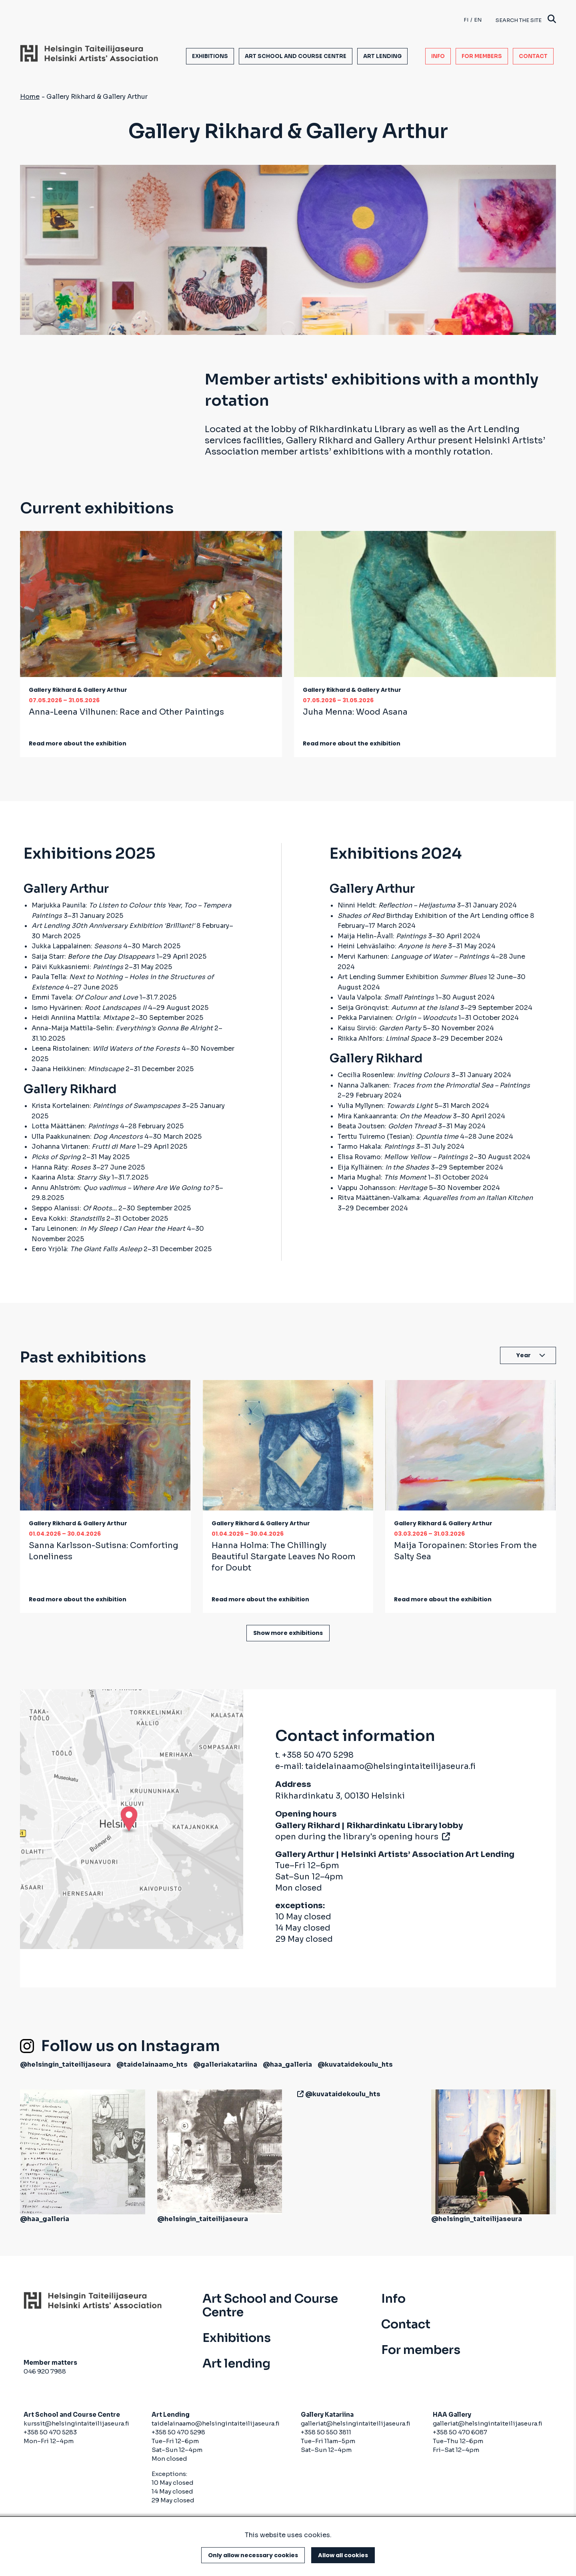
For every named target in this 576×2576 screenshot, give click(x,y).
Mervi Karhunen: (413, 956)
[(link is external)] (299, 2094)
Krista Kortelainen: (106, 1106)
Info (438, 56)
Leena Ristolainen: (106, 1048)
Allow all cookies (343, 2555)
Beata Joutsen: (387, 1126)
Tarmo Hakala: (376, 1146)
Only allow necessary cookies (253, 2555)
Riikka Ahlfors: (384, 1038)
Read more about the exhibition (77, 743)
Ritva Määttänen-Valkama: (435, 1198)
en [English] (478, 19)
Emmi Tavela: (85, 997)
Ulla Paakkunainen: (87, 1136)
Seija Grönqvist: (398, 1008)
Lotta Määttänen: (75, 1126)
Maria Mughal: (382, 1177)
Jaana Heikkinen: (78, 1069)
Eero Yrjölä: (87, 1249)
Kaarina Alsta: (71, 1177)
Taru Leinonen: (108, 1228)
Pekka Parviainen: (397, 1018)
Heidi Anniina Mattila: (80, 1018)
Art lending (382, 56)
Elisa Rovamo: (403, 1157)
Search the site (526, 20)
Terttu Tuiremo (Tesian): (398, 1136)
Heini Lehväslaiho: (392, 946)
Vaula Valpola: (386, 997)
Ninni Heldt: (396, 905)
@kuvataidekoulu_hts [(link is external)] (355, 2064)
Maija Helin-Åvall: (382, 936)
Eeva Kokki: (68, 1218)
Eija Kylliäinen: (383, 1167)
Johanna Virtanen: (84, 1146)
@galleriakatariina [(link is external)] (225, 2064)
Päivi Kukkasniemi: (77, 967)
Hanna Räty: (61, 1167)
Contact (533, 56)
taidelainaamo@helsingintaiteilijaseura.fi (390, 1766)
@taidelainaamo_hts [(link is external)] (152, 2064)
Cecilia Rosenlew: (394, 1075)
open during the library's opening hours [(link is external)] (362, 1837)
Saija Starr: (93, 956)
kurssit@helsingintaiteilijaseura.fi (77, 2423)
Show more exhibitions (288, 1633)
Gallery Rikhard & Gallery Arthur (78, 690)
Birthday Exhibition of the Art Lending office (433, 915)
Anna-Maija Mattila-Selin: (122, 1028)
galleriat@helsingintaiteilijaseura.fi (355, 2423)
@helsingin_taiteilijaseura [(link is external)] (65, 2064)
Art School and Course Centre (295, 56)
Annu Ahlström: (123, 1188)
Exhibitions (210, 56)
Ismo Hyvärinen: (89, 1008)
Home (30, 96)
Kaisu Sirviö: (379, 1028)
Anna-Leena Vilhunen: (126, 712)
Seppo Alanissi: (74, 1208)
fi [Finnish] (466, 19)
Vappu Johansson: (382, 1188)
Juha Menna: (355, 712)
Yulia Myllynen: (385, 1106)
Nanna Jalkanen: (434, 1085)
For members (482, 56)
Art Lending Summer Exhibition (412, 977)
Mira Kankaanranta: (394, 1116)
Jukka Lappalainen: (77, 946)
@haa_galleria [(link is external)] (287, 2064)
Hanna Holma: (284, 1556)
